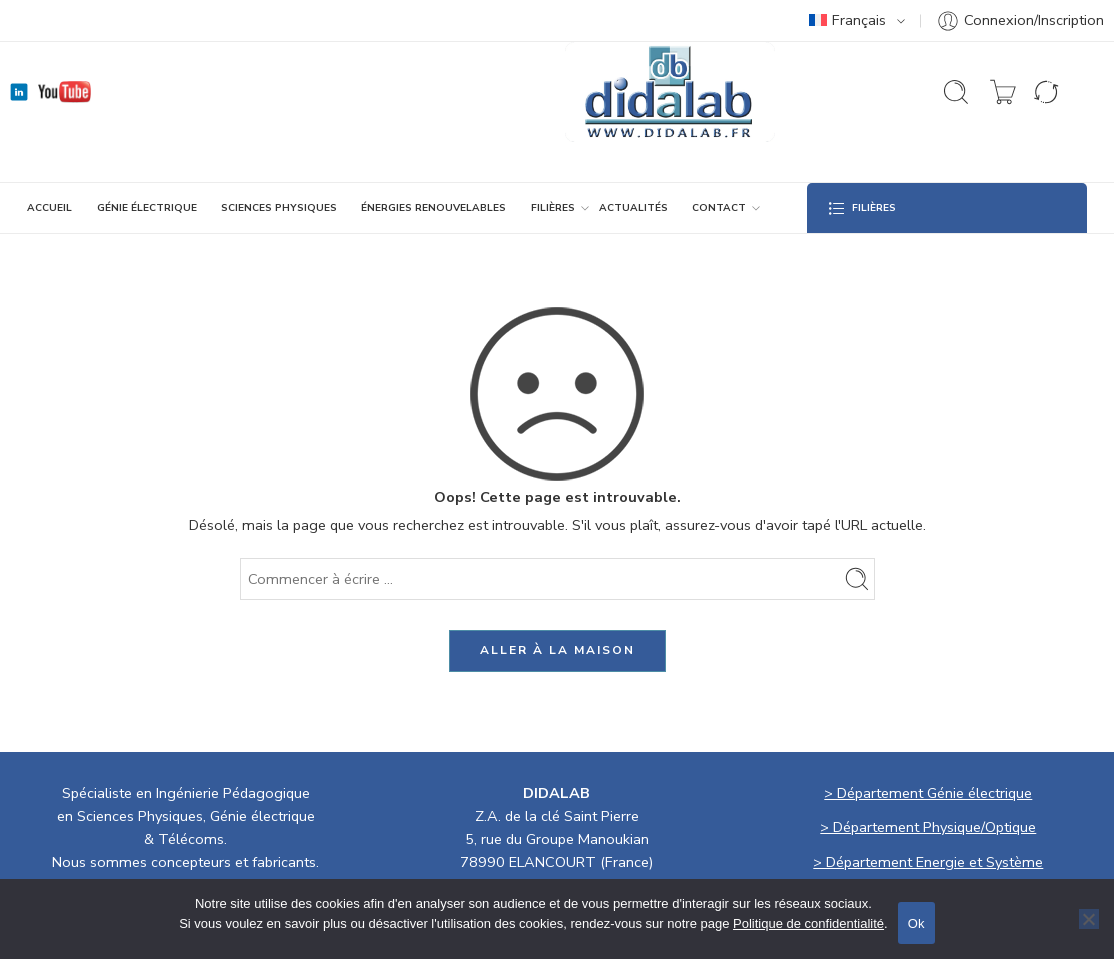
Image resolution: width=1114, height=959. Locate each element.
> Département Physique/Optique (928, 827)
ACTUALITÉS (633, 208)
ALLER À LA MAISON (557, 650)
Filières (553, 208)
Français (847, 20)
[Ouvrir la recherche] (956, 92)
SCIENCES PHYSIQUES (279, 208)
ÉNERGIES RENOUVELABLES (433, 208)
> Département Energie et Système (928, 862)
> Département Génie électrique (928, 793)
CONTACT (719, 208)
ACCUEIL (49, 208)
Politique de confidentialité (808, 923)
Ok (916, 923)
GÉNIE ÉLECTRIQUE (147, 208)
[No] (1089, 919)
